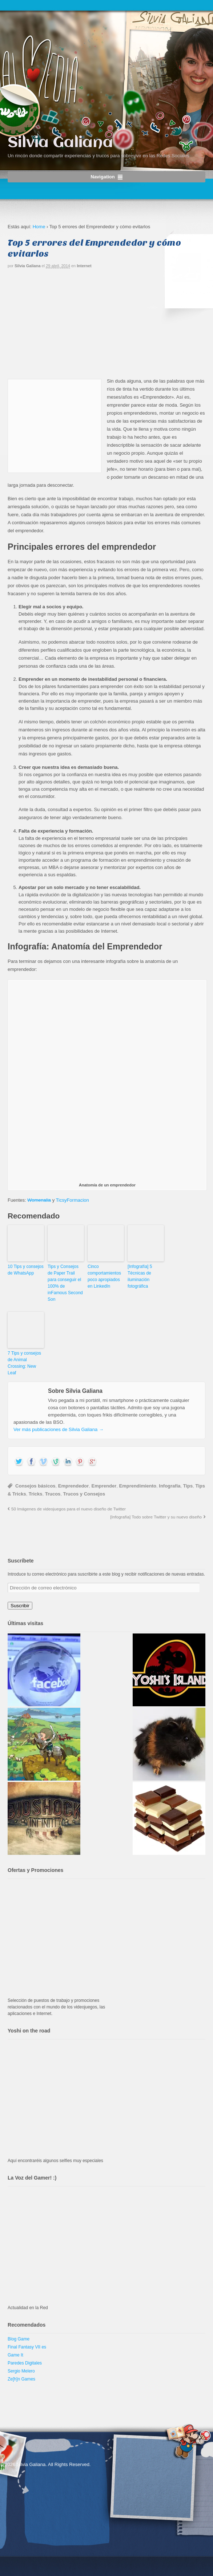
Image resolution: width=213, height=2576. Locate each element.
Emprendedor (73, 1486)
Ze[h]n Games (21, 2379)
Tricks (36, 1494)
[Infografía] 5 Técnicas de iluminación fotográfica (140, 1276)
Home (39, 226)
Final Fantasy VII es (27, 2347)
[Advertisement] (106, 326)
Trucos (53, 1494)
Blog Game (18, 2339)
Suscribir (20, 1605)
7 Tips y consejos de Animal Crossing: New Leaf (24, 1363)
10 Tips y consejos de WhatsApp (26, 1270)
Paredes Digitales (25, 2363)
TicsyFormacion (72, 1200)
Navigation (102, 176)
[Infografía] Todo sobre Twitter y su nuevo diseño (156, 1516)
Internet (84, 266)
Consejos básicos (35, 1486)
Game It (15, 2355)
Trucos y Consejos (84, 1494)
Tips (188, 1486)
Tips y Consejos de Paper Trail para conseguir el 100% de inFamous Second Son (65, 1283)
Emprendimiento (137, 1486)
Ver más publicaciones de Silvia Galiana (58, 1429)
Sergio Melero (21, 2371)
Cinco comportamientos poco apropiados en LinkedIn (104, 1276)
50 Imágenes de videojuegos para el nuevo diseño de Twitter (68, 1508)
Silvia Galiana (60, 143)
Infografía (169, 1486)
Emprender (104, 1486)
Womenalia (39, 1200)
